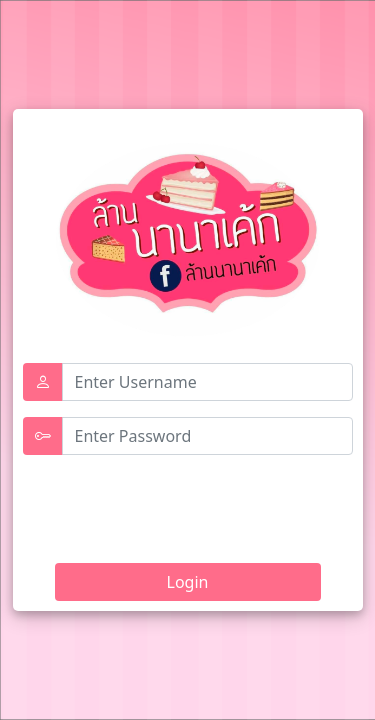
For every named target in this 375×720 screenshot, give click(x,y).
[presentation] (175, 502)
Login (188, 582)
